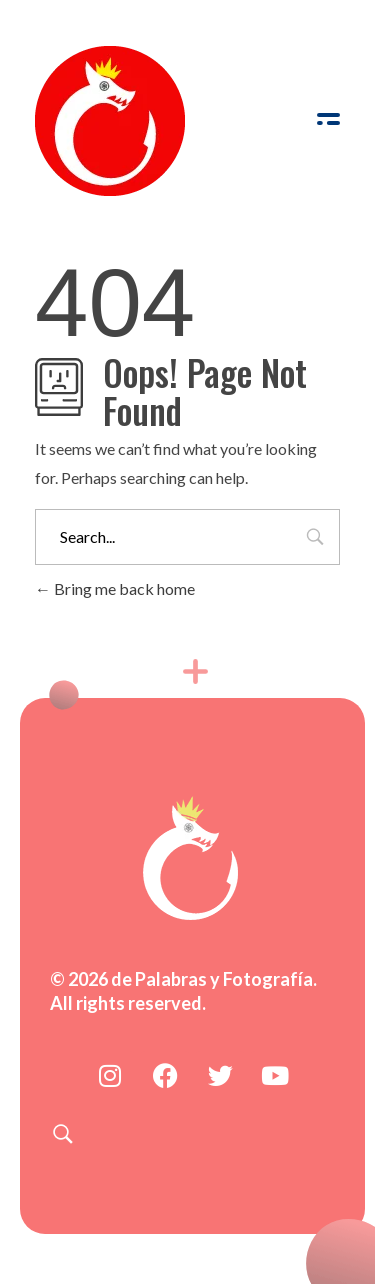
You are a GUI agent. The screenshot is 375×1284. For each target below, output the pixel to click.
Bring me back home (115, 588)
